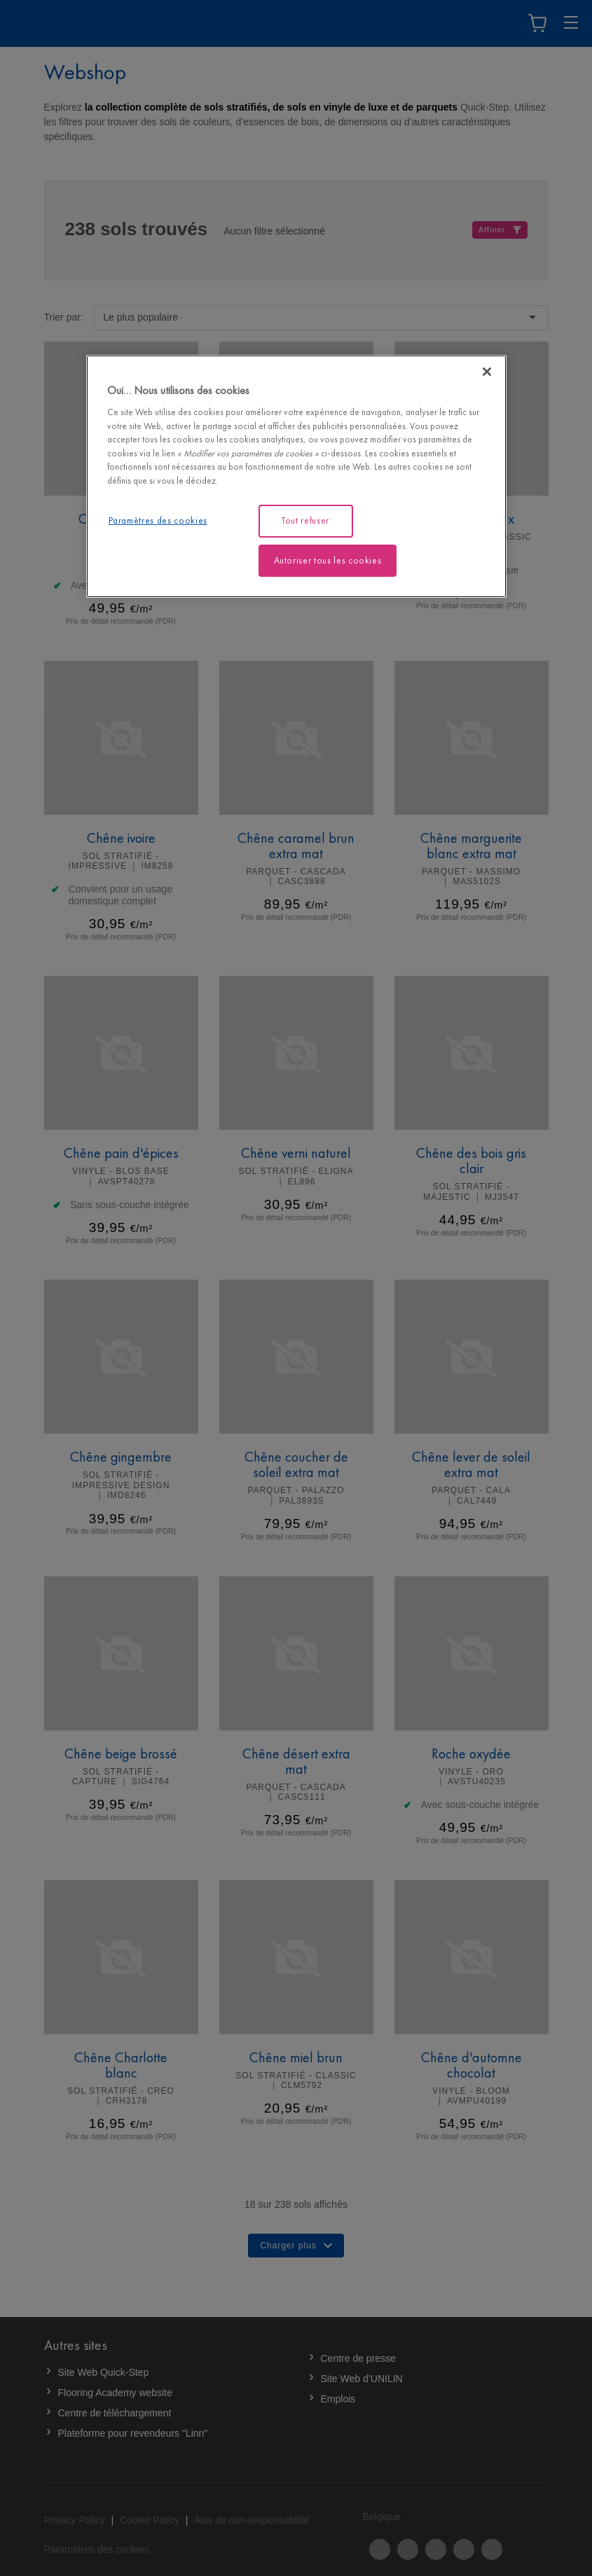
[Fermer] (486, 371)
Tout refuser (305, 520)
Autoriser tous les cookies (328, 560)
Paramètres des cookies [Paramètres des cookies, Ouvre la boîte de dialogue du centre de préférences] (158, 520)
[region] (296, 476)
